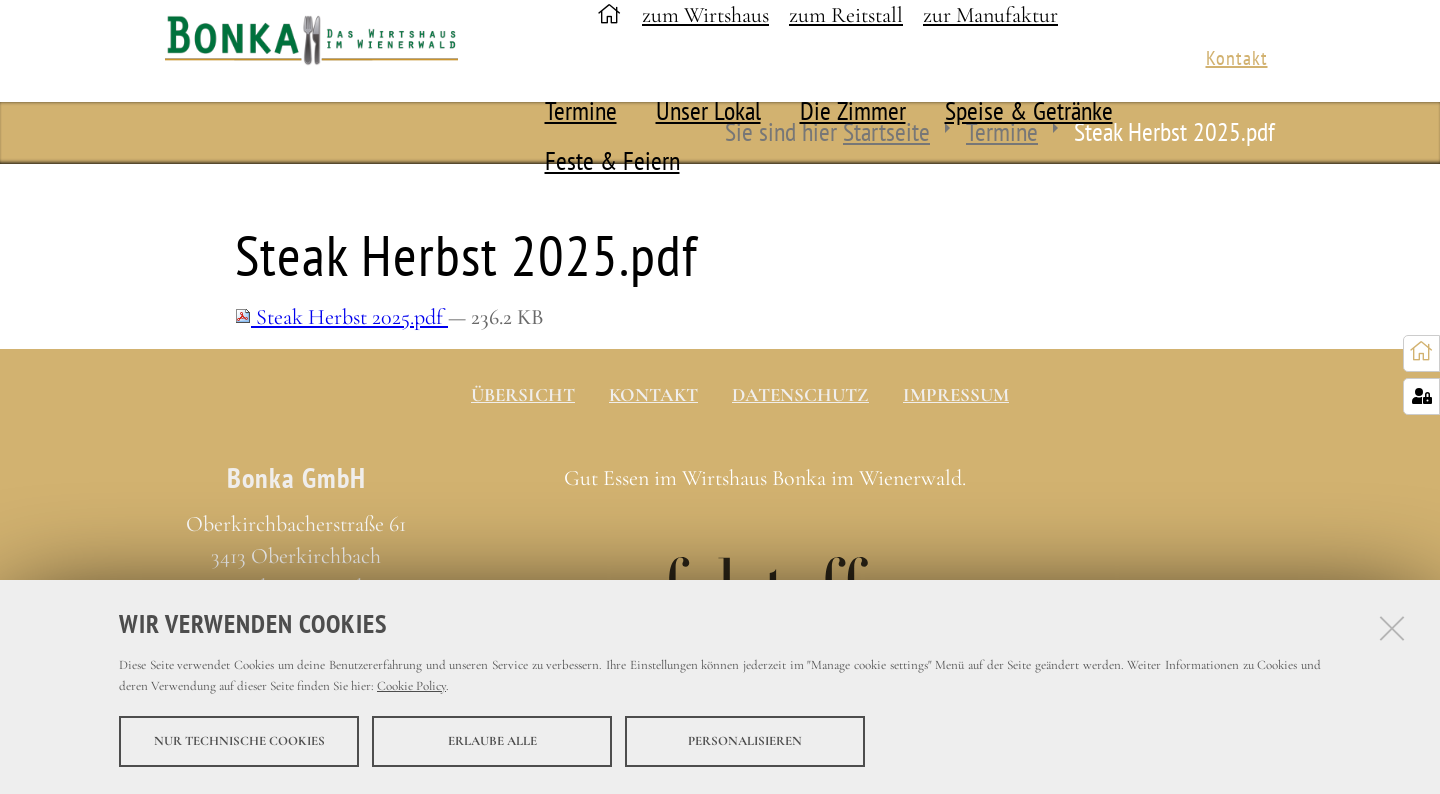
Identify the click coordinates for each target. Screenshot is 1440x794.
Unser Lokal (708, 110)
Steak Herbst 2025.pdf (341, 317)
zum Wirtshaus (705, 15)
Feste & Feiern (612, 160)
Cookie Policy (411, 687)
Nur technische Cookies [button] (239, 742)
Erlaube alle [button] (492, 742)
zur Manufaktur (990, 15)
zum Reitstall (846, 15)
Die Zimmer (853, 110)
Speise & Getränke (1029, 110)
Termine (581, 110)
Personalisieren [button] (745, 742)
